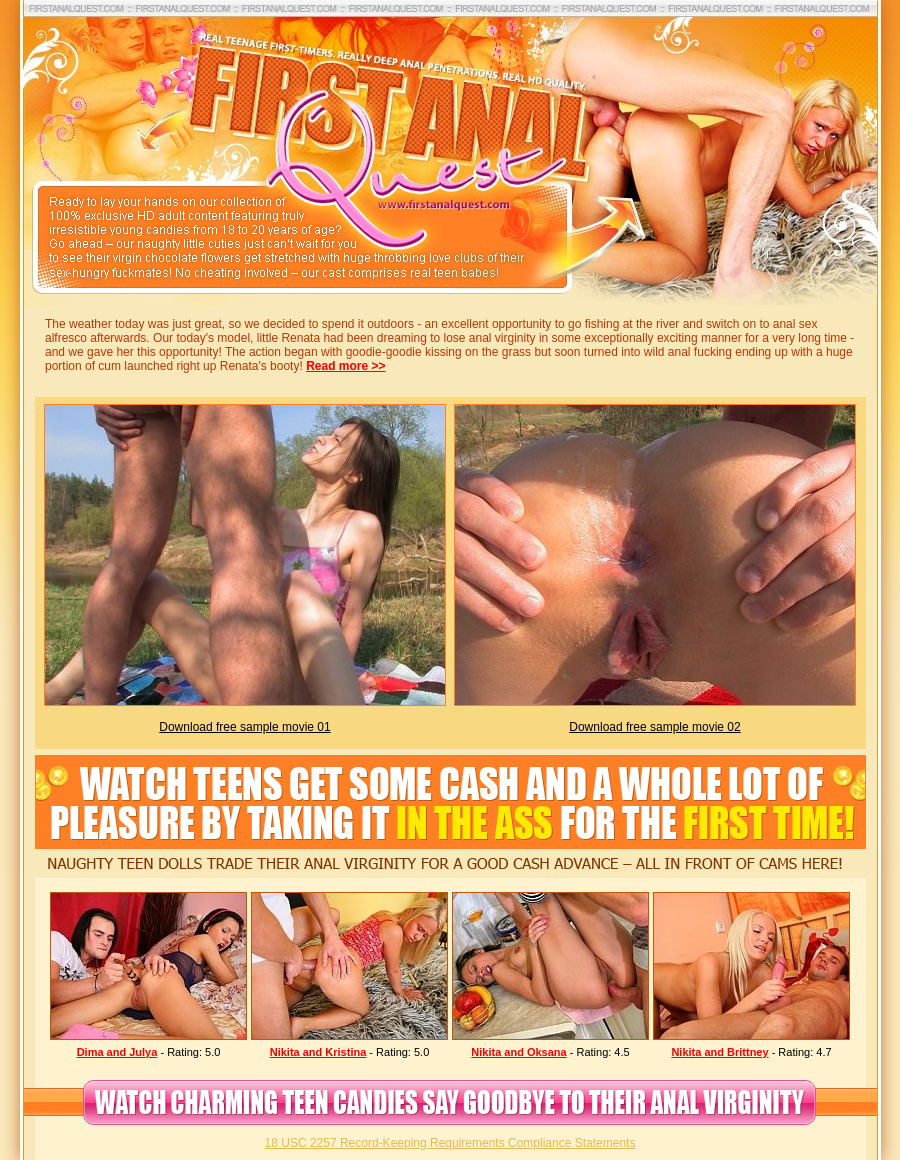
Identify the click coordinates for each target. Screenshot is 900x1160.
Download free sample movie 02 (654, 727)
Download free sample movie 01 (244, 727)
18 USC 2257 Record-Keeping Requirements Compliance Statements (450, 1143)
